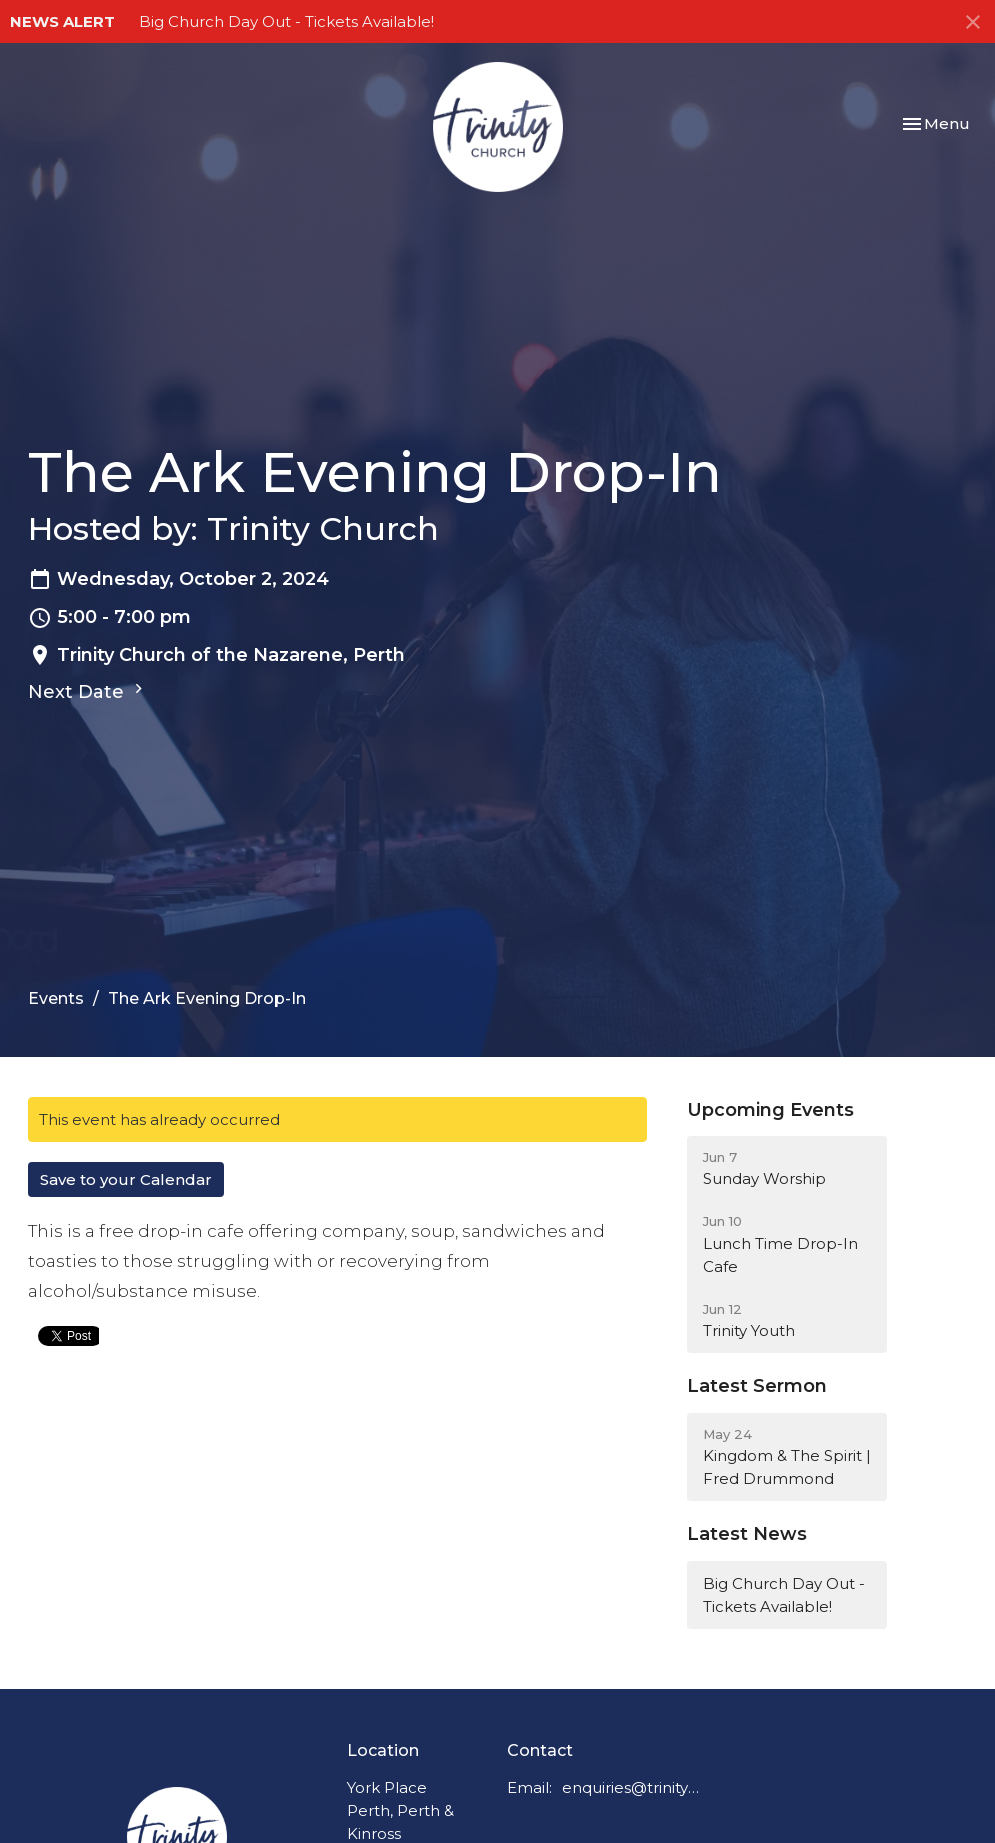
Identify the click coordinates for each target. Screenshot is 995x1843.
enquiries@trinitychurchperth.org (631, 1787)
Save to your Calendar (126, 1179)
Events (56, 998)
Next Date (88, 691)
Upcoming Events (770, 1110)
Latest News (747, 1534)
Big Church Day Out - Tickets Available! (286, 21)
